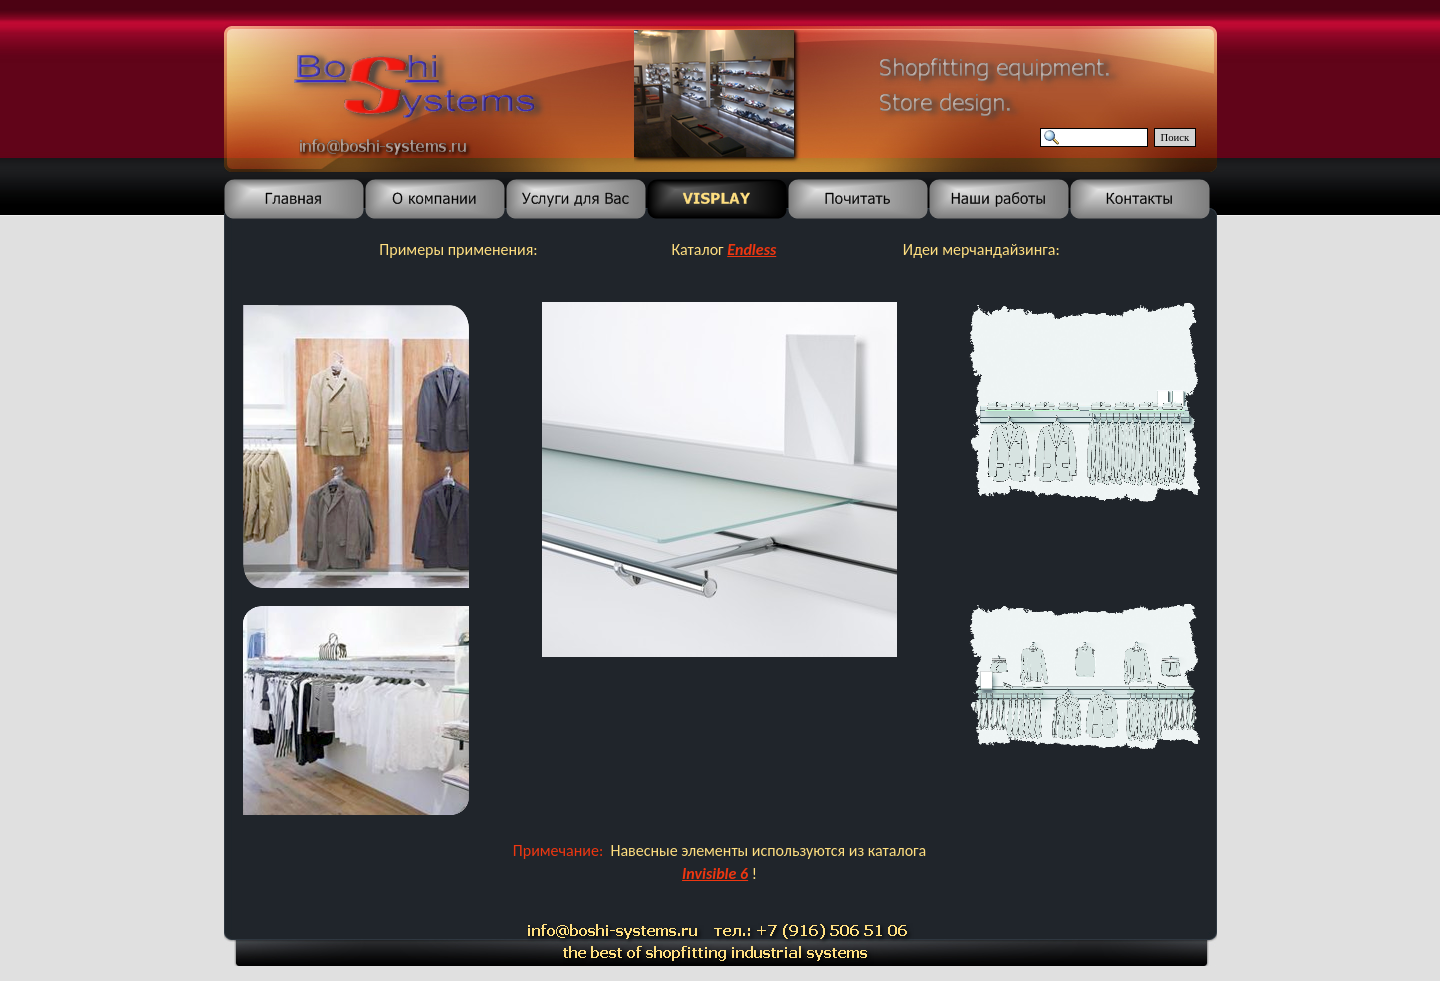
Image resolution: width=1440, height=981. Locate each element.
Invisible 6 (715, 873)
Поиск (1175, 137)
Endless (751, 249)
